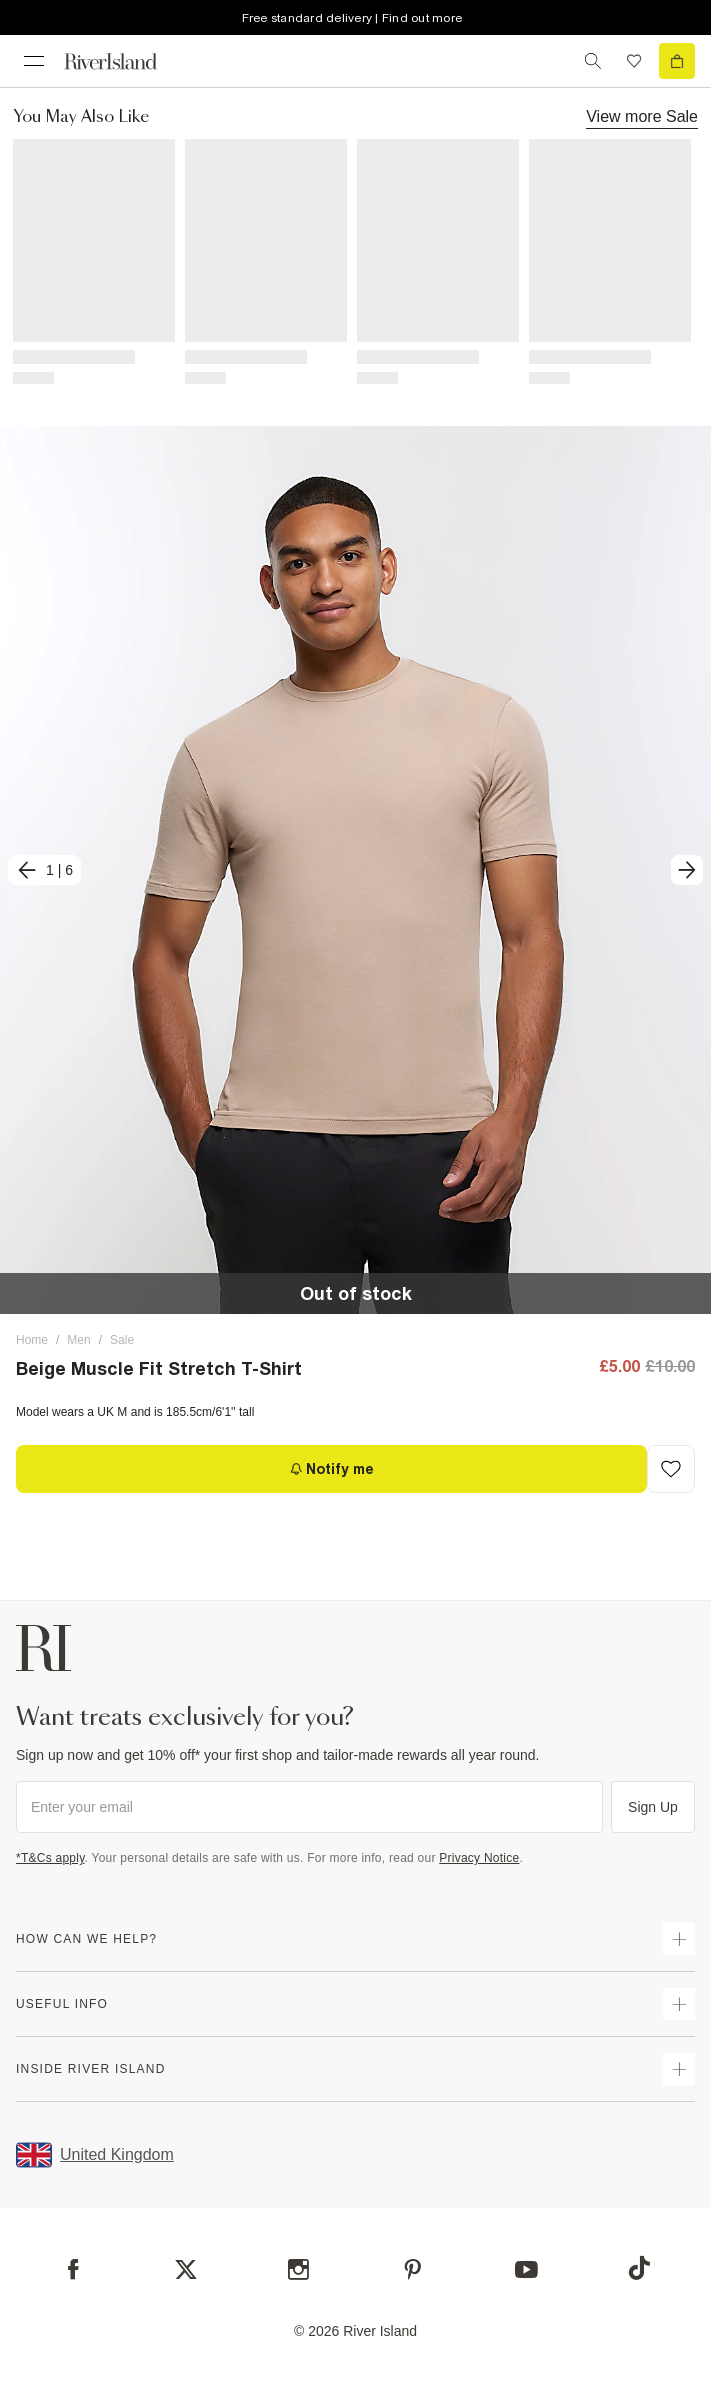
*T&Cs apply (50, 1858)
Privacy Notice (479, 1858)
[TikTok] (639, 2268)
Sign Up (653, 1807)
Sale (122, 1340)
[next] (687, 870)
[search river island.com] (593, 61)
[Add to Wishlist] (671, 1469)
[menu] (34, 61)
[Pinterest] (412, 2269)
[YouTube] (526, 2269)
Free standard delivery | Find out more (352, 18)
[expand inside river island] (679, 2069)
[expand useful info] (679, 2004)
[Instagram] (298, 2269)
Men (78, 1340)
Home (32, 1340)
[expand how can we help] (679, 1939)
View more (642, 116)
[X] (186, 2270)
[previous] (44, 870)
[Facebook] (73, 2269)
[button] (355, 870)
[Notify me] (331, 1469)
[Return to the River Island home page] (124, 61)
